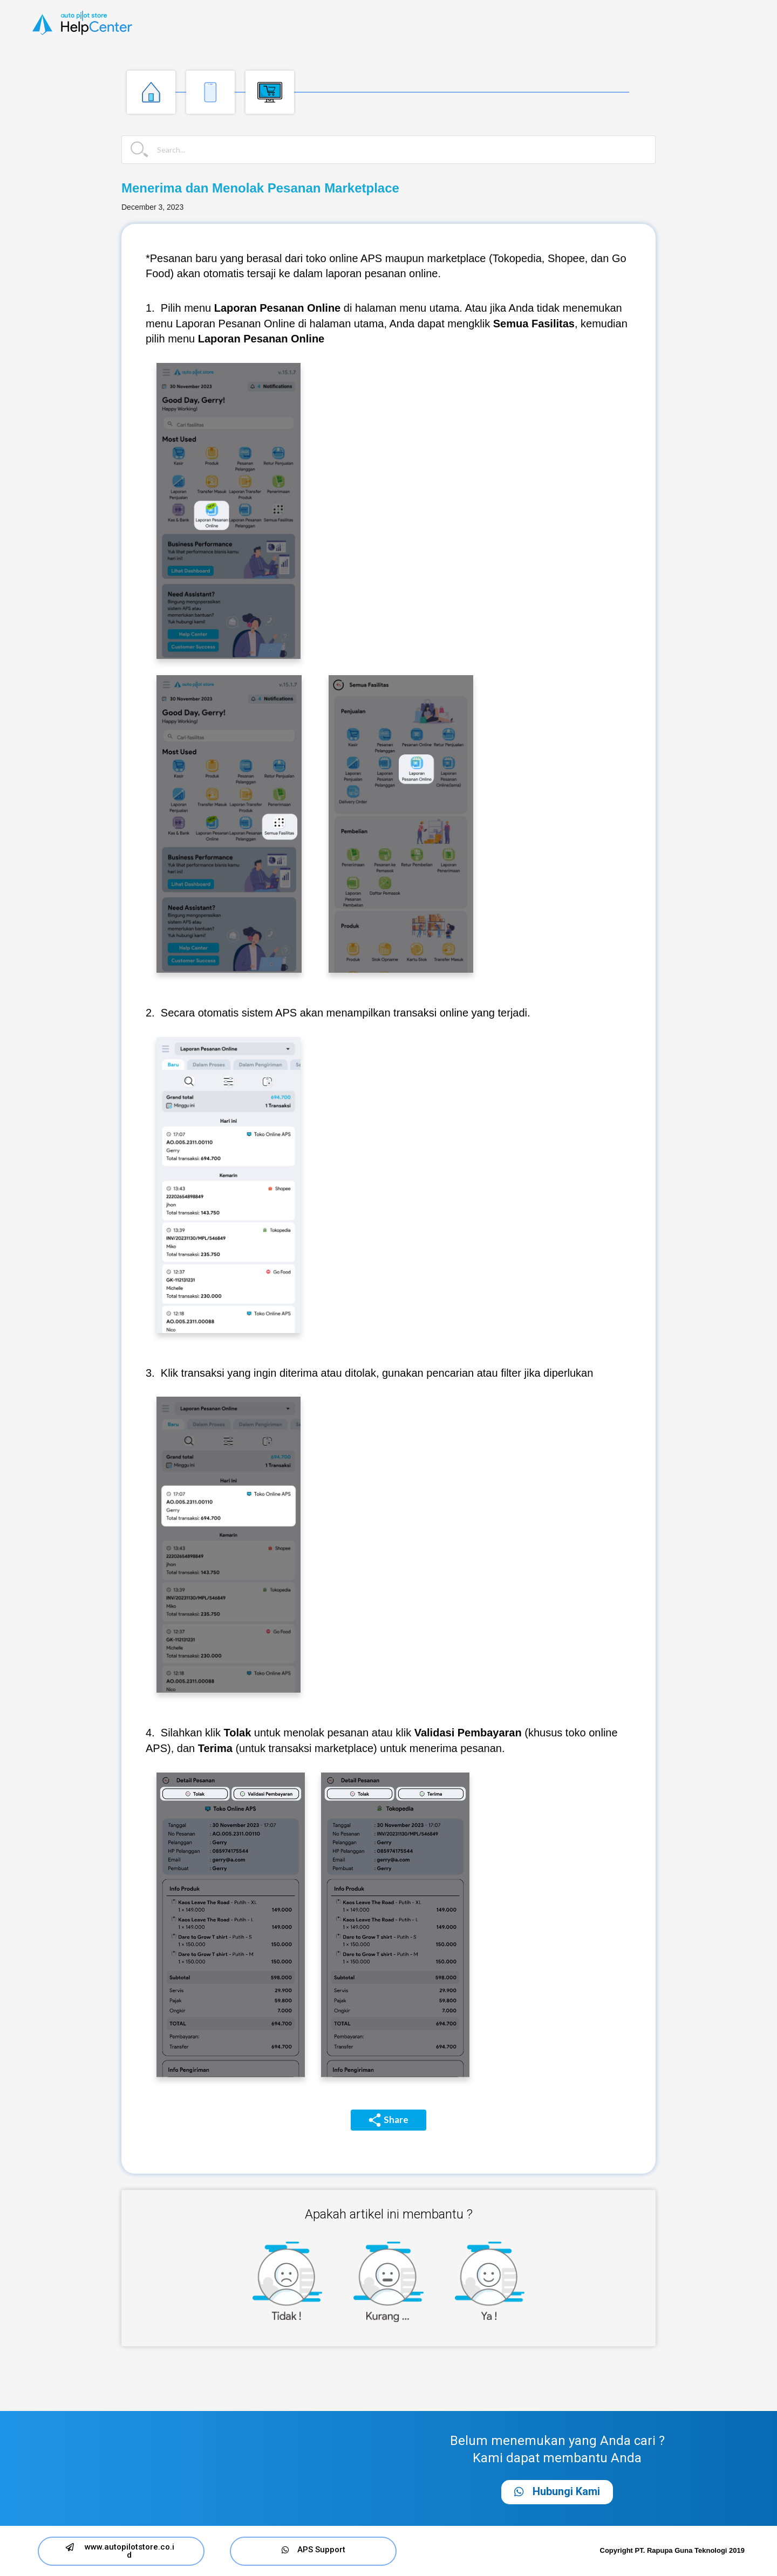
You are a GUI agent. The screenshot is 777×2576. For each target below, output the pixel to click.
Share (388, 2120)
